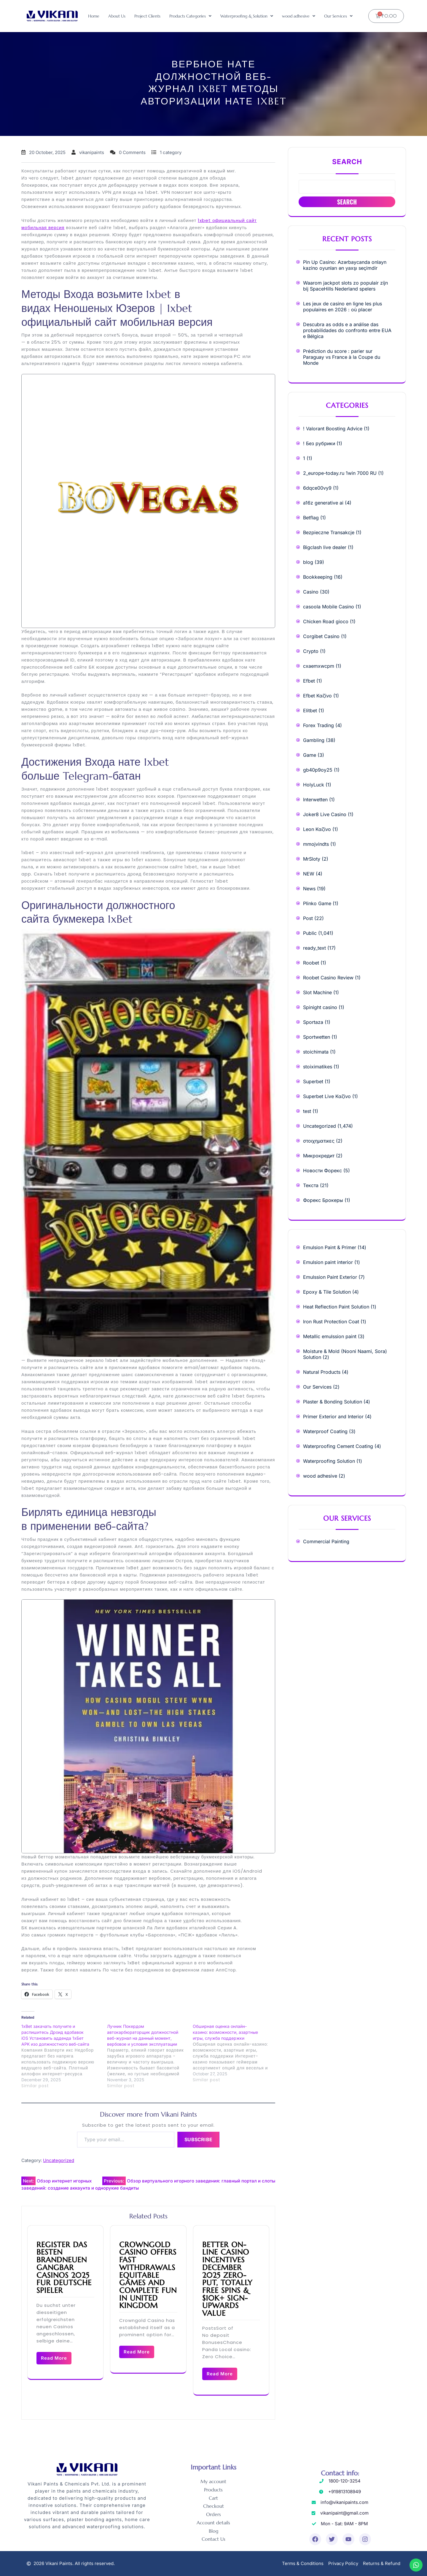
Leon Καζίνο (317, 829)
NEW (308, 874)
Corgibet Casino (321, 636)
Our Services (338, 16)
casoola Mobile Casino (328, 607)
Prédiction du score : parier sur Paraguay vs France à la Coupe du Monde (341, 357)
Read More (54, 2358)
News (309, 889)
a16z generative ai (323, 503)
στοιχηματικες (318, 1141)
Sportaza (313, 1022)
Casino (310, 592)
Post (308, 918)
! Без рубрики (319, 443)
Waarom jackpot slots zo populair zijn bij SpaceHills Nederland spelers (345, 286)
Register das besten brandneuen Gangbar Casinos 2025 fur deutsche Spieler (64, 2267)
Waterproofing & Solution (246, 16)
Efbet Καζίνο (317, 696)
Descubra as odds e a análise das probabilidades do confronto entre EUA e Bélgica (347, 330)
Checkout (213, 2507)
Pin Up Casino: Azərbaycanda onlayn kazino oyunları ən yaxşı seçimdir (344, 265)
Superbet (313, 1081)
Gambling (313, 740)
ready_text (314, 948)
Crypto (310, 651)
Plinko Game (317, 903)
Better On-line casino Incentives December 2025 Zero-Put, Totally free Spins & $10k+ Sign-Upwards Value (227, 2279)
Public (310, 933)
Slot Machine (317, 992)
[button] (190, 16)
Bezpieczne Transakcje (328, 532)
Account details (213, 2523)
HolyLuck (313, 785)
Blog (213, 2531)
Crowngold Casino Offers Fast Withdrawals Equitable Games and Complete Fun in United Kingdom (148, 2275)
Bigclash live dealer (324, 547)
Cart (213, 2498)
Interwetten (315, 799)
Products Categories (190, 16)
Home (93, 16)
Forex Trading (318, 725)
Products (213, 2490)
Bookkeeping (317, 577)
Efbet (309, 681)
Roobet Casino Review (328, 978)
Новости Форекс (322, 1170)
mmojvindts (316, 844)
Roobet (311, 963)
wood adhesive (298, 16)
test (307, 1111)
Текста (310, 1185)
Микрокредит (318, 1156)
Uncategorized (58, 2160)
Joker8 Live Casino (324, 814)
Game (309, 755)
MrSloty (311, 859)
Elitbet (310, 710)
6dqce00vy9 (317, 488)
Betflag (311, 518)
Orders (213, 2515)
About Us (116, 16)
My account (213, 2482)
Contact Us (213, 2540)
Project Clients (147, 16)
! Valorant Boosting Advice (332, 429)
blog (308, 562)
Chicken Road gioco (325, 621)
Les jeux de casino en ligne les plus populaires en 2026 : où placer (342, 307)
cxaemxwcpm (318, 666)
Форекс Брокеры (323, 1200)
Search (347, 162)
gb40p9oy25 (317, 770)
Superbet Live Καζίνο (327, 1096)
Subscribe (198, 2139)
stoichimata (316, 1052)
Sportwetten (316, 1037)
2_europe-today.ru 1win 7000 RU (340, 473)
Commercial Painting (326, 1541)
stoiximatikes (317, 1067)
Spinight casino (320, 1007)
